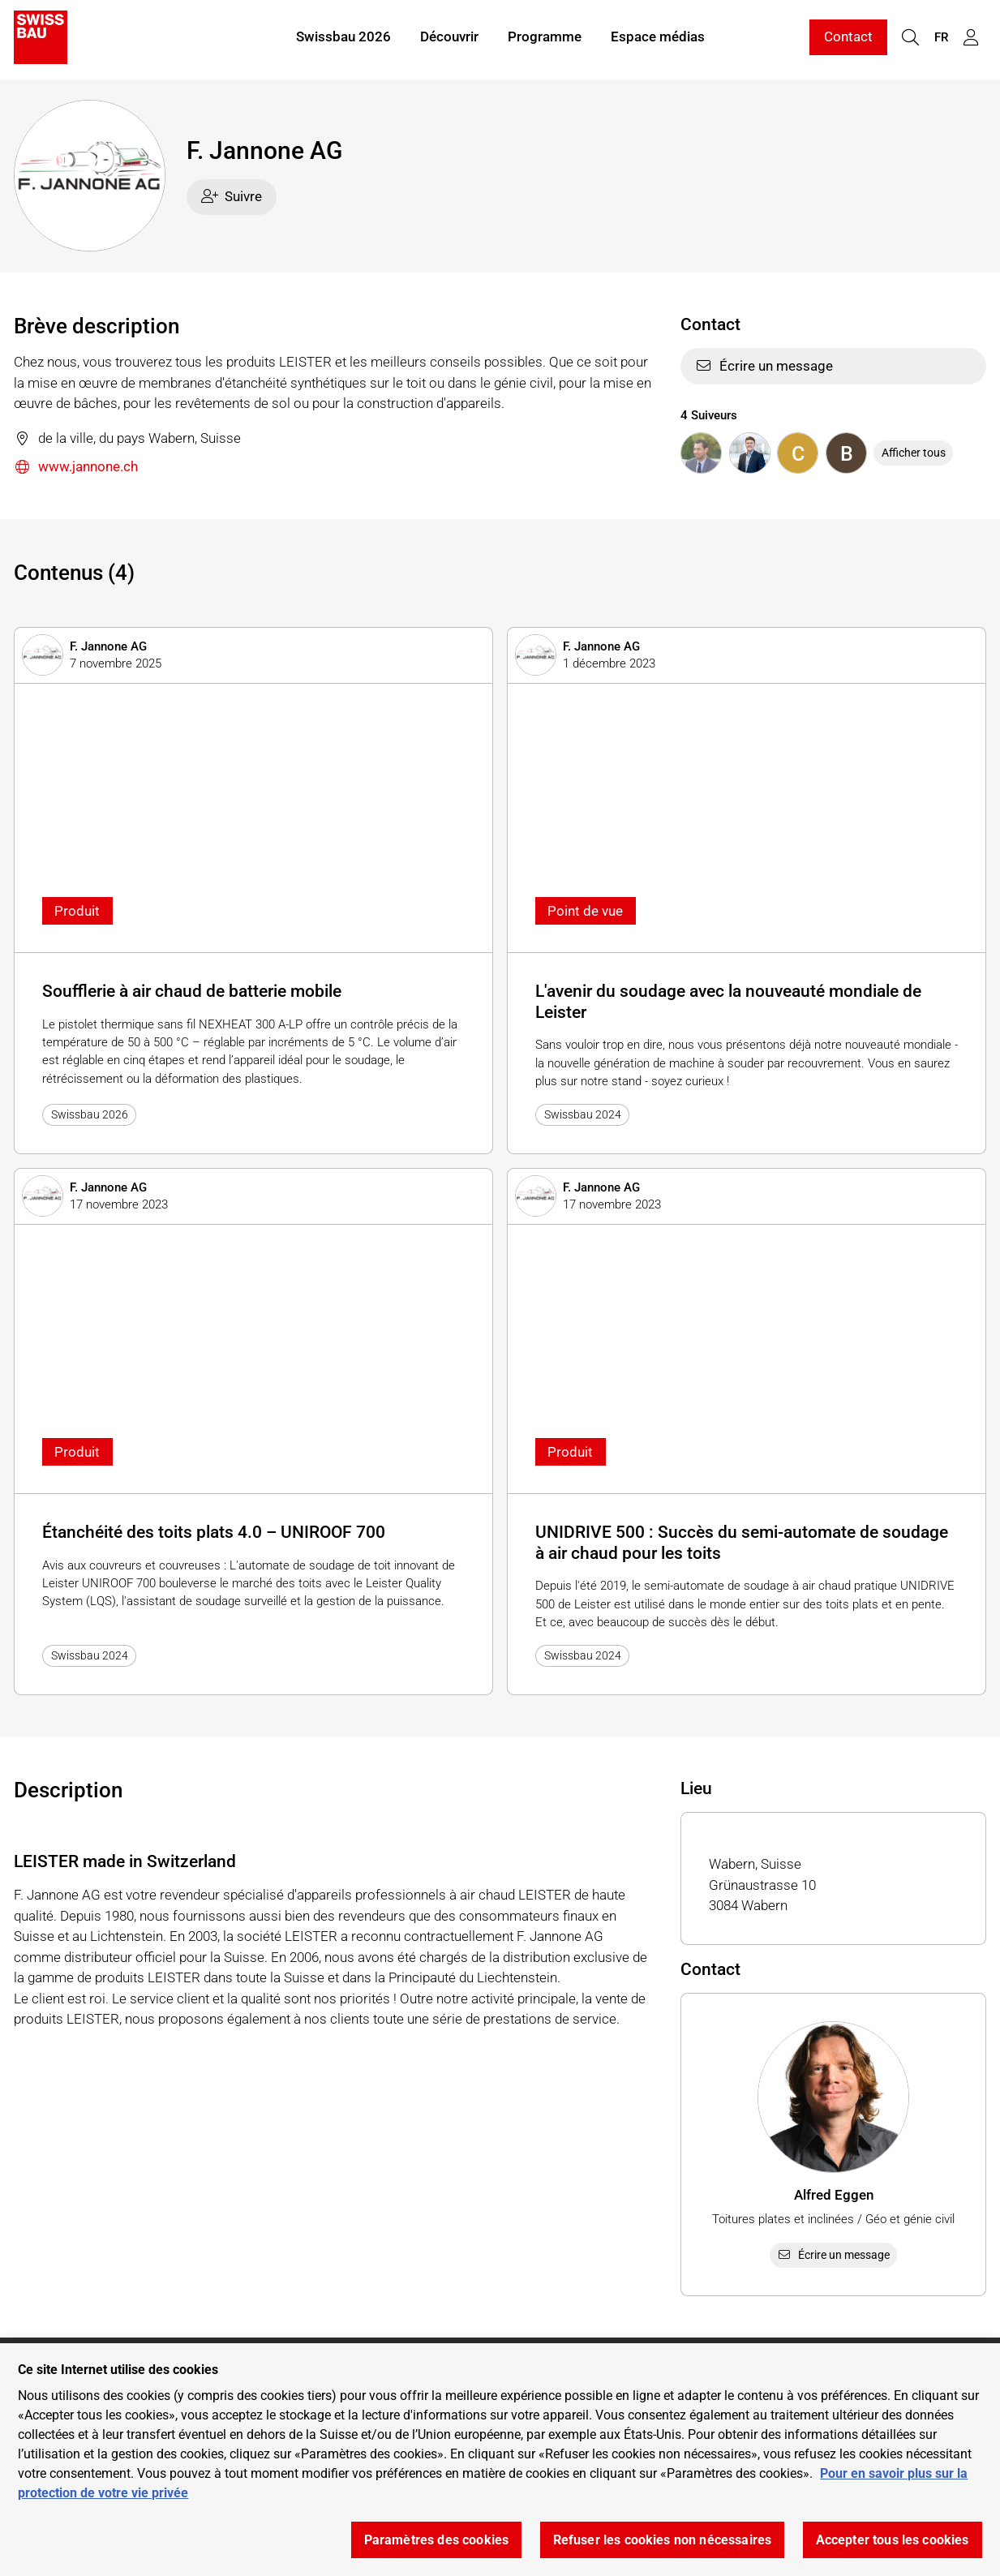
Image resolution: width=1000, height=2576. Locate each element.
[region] (500, 2459)
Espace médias (658, 39)
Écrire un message (764, 366)
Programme (545, 39)
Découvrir (449, 39)
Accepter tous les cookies (892, 2540)
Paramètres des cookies (436, 2540)
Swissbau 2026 (343, 39)
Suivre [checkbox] (232, 196)
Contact (848, 39)
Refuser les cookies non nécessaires (662, 2540)
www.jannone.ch (76, 468)
